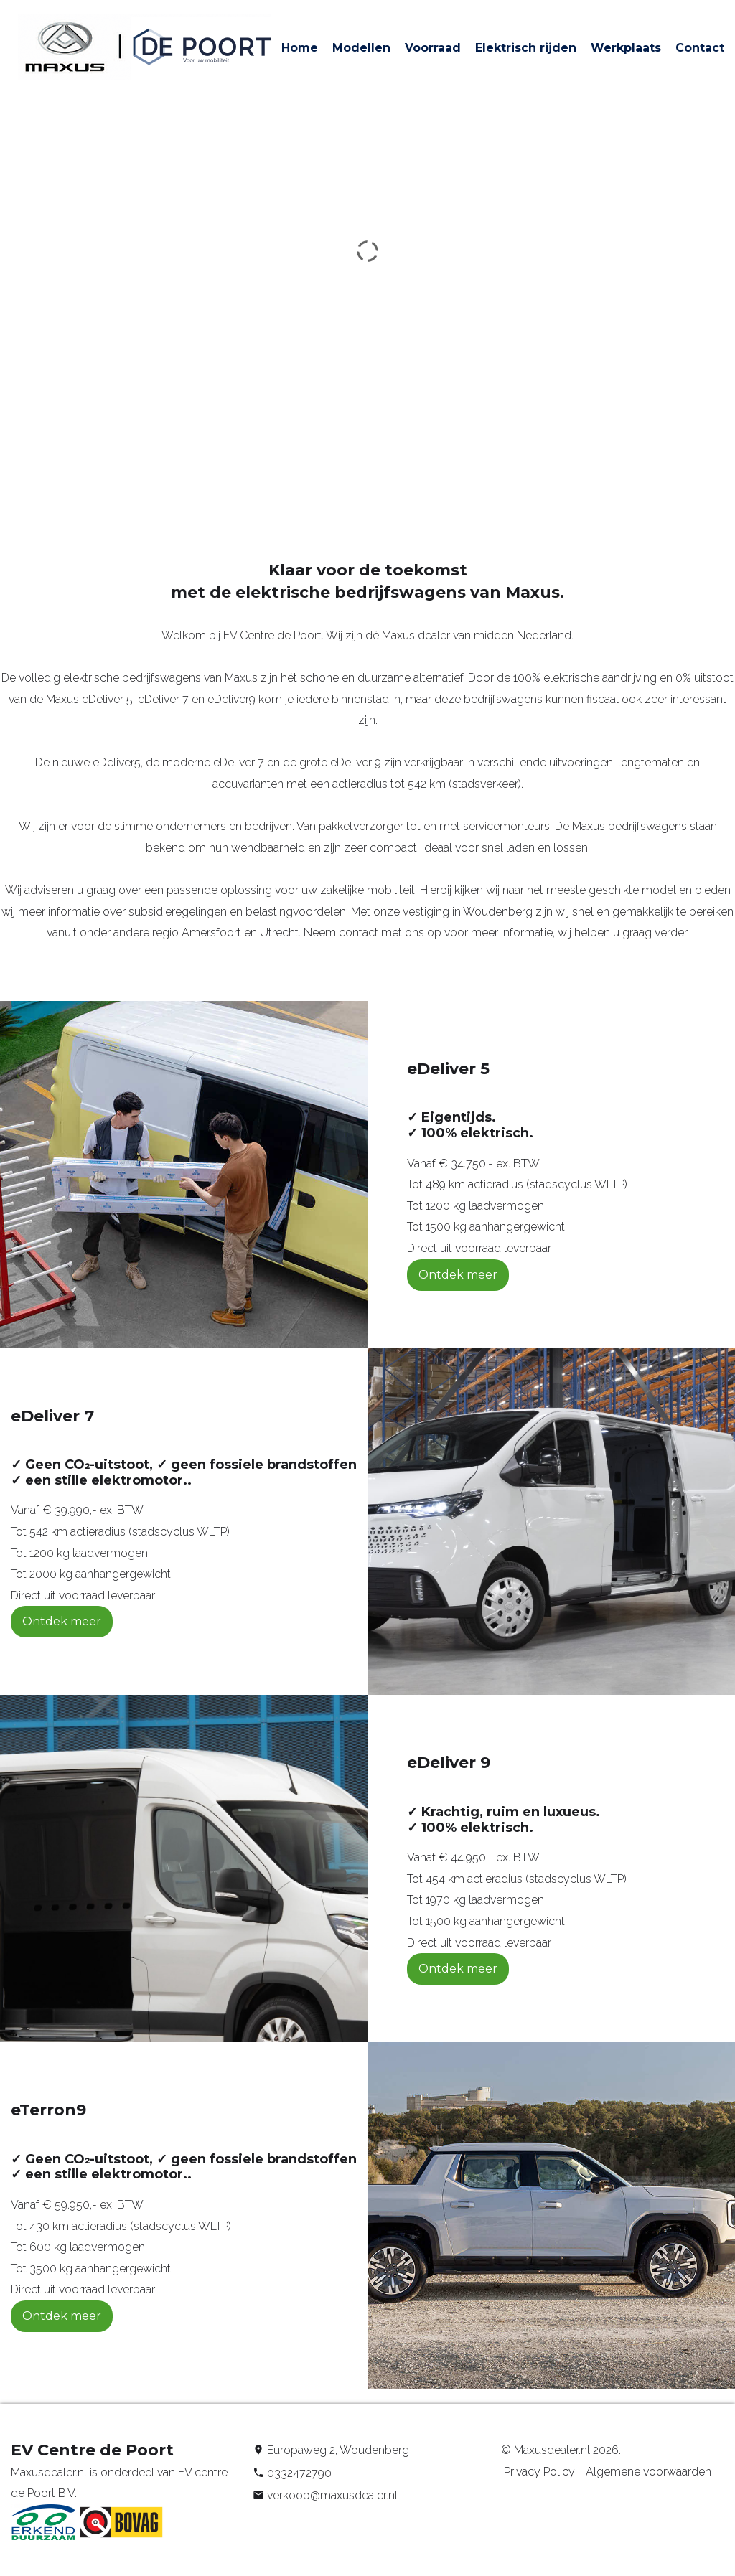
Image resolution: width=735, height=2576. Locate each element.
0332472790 (299, 2473)
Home (299, 48)
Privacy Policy (538, 2471)
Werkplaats (626, 48)
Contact (699, 48)
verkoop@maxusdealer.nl (332, 2495)
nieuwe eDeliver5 (96, 762)
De (43, 762)
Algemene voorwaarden (647, 2471)
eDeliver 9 (355, 762)
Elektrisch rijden (525, 48)
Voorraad (433, 48)
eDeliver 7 (238, 762)
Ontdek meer (457, 1275)
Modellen (361, 48)
